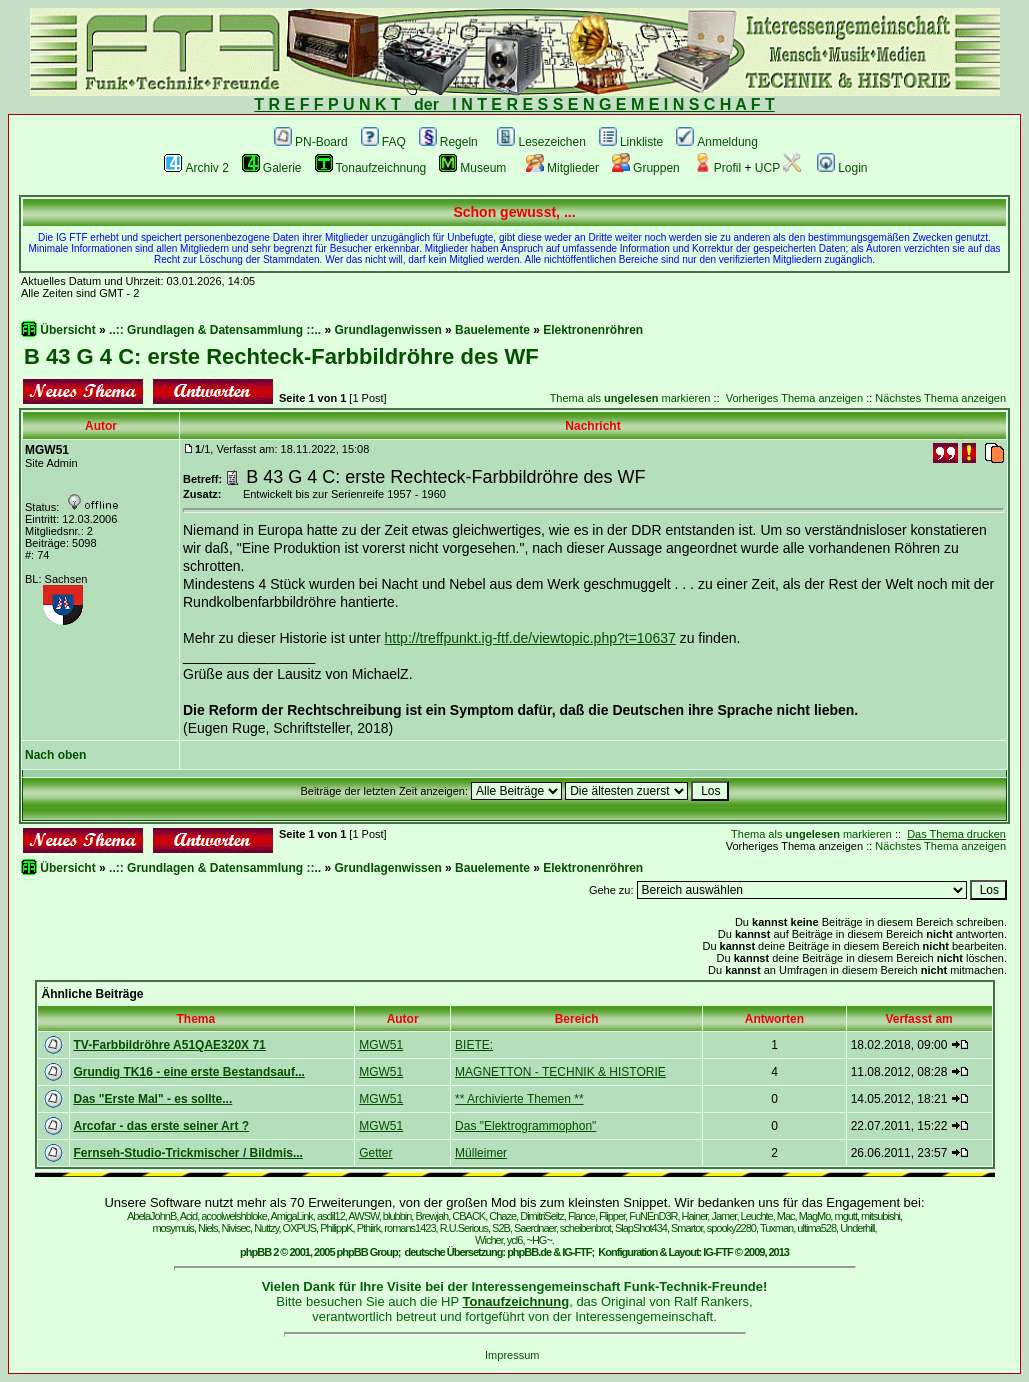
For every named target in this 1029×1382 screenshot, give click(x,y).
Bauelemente (492, 330)
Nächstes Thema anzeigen (940, 398)
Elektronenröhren (593, 330)
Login (842, 168)
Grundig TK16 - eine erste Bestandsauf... (189, 1072)
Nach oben (55, 755)
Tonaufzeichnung (371, 168)
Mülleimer (481, 1153)
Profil (717, 168)
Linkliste (631, 142)
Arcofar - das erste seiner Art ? (162, 1126)
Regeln (448, 142)
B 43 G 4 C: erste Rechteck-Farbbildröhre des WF (281, 356)
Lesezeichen (541, 142)
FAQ (383, 142)
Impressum (512, 1355)
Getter (375, 1153)
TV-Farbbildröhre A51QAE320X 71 (170, 1045)
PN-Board (311, 142)
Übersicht (67, 330)
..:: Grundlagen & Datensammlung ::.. (215, 330)
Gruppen (646, 168)
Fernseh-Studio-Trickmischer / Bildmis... (188, 1153)
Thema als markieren (630, 398)
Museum (472, 168)
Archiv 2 (196, 168)
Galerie (272, 168)
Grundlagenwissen (387, 330)
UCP (778, 168)
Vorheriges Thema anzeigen (794, 398)
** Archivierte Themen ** (519, 1099)
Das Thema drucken (956, 834)
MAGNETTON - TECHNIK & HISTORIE (560, 1072)
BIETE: (474, 1045)
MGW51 (381, 1045)
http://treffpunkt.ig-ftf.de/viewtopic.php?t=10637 (530, 638)
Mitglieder (562, 168)
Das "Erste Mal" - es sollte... (153, 1099)
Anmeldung (717, 142)
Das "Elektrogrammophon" (525, 1126)
